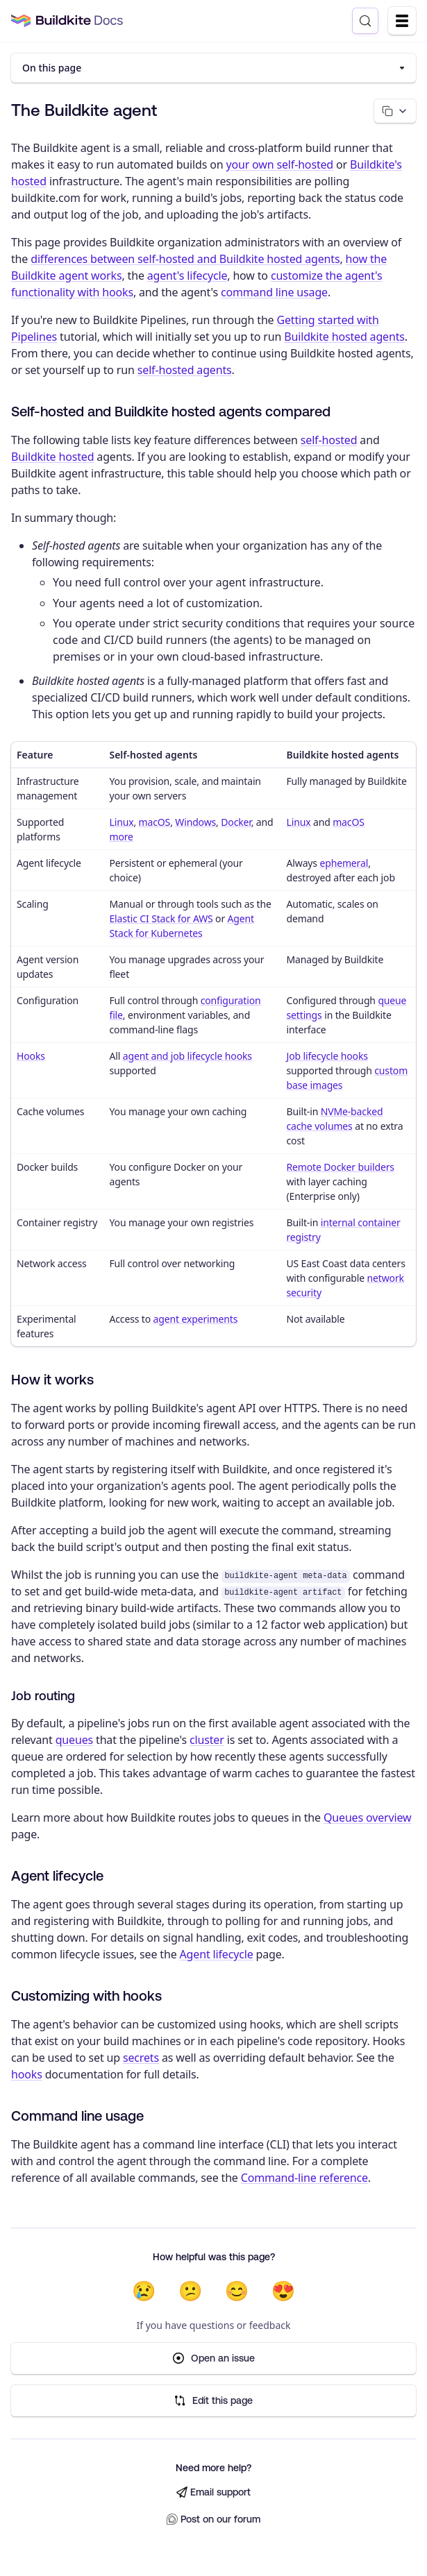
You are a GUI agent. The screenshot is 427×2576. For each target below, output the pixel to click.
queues (74, 1739)
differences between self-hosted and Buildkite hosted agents (185, 258)
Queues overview (367, 1817)
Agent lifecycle (57, 1875)
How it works (52, 1379)
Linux (121, 822)
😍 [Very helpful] (283, 2291)
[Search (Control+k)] (365, 20)
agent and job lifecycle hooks (187, 1055)
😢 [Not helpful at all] (144, 2291)
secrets (141, 2057)
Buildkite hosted (52, 456)
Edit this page (213, 2401)
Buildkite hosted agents (344, 336)
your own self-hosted (279, 164)
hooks (26, 2074)
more (121, 836)
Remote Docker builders (340, 1166)
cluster (207, 1739)
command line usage (274, 292)
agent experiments (195, 1318)
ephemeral (343, 863)
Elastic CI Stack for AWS (160, 918)
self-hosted (329, 440)
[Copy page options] (395, 111)
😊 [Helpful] (237, 2291)
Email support (213, 2492)
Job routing (43, 1695)
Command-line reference (304, 2177)
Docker (236, 822)
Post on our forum (213, 2519)
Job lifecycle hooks (326, 1055)
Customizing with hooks (86, 1995)
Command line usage (77, 2116)
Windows (195, 822)
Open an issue (214, 2358)
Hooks (31, 1055)
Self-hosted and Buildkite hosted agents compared (170, 411)
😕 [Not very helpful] (190, 2291)
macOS (155, 822)
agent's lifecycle (187, 275)
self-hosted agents (184, 370)
